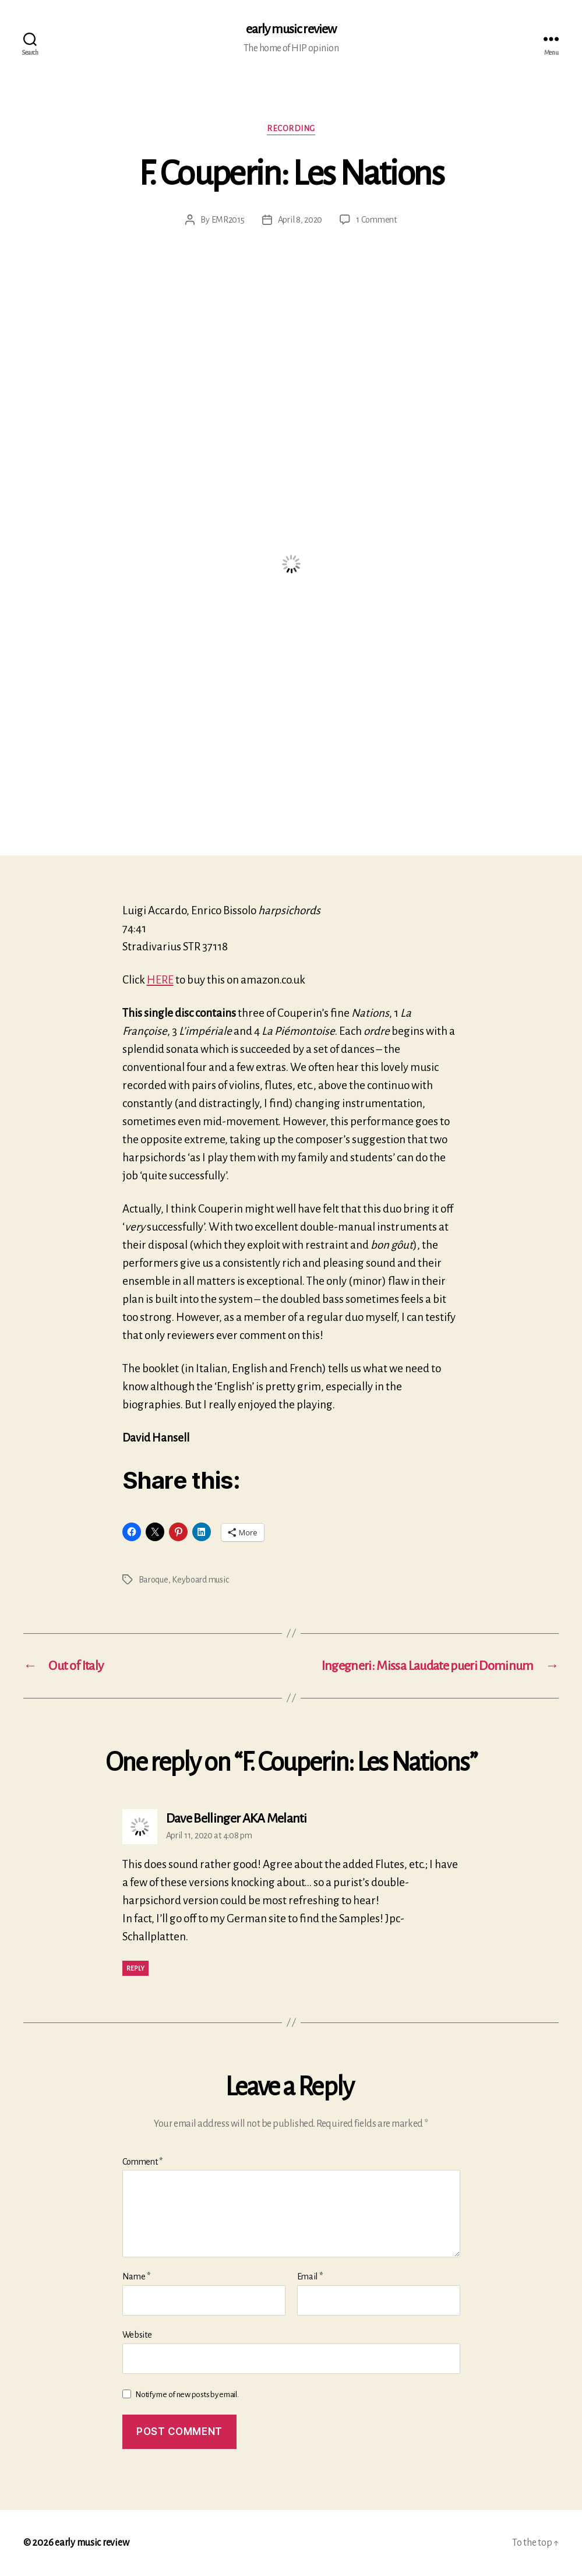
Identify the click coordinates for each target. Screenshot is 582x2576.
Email (310, 2276)
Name (136, 2276)
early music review (291, 29)
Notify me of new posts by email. (186, 2394)
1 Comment (376, 219)
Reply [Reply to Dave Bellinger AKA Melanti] (135, 1968)
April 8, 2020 (300, 219)
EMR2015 (228, 219)
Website (137, 2334)
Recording (291, 128)
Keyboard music (200, 1579)
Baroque (153, 1579)
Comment (142, 2161)
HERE (160, 980)
